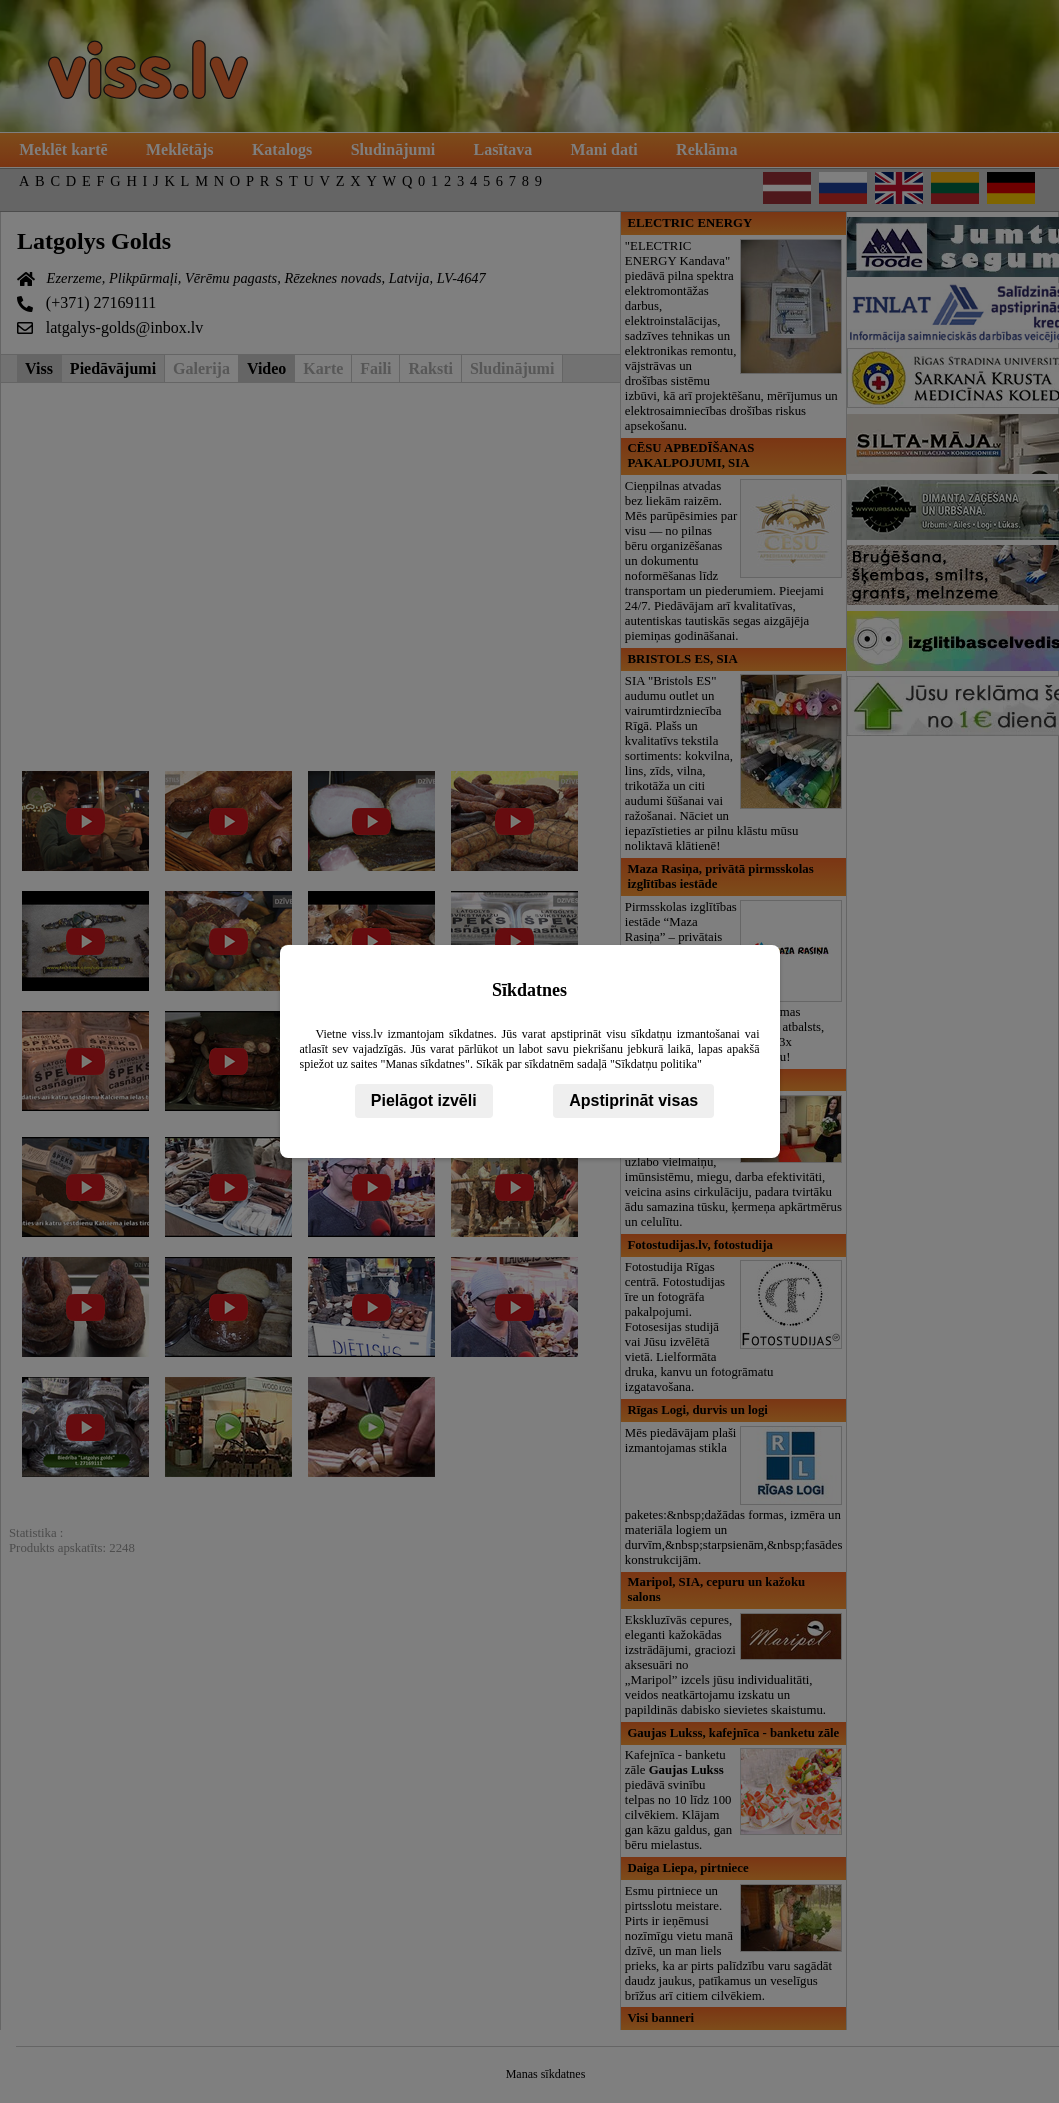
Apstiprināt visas (633, 1100)
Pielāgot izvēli (424, 1100)
